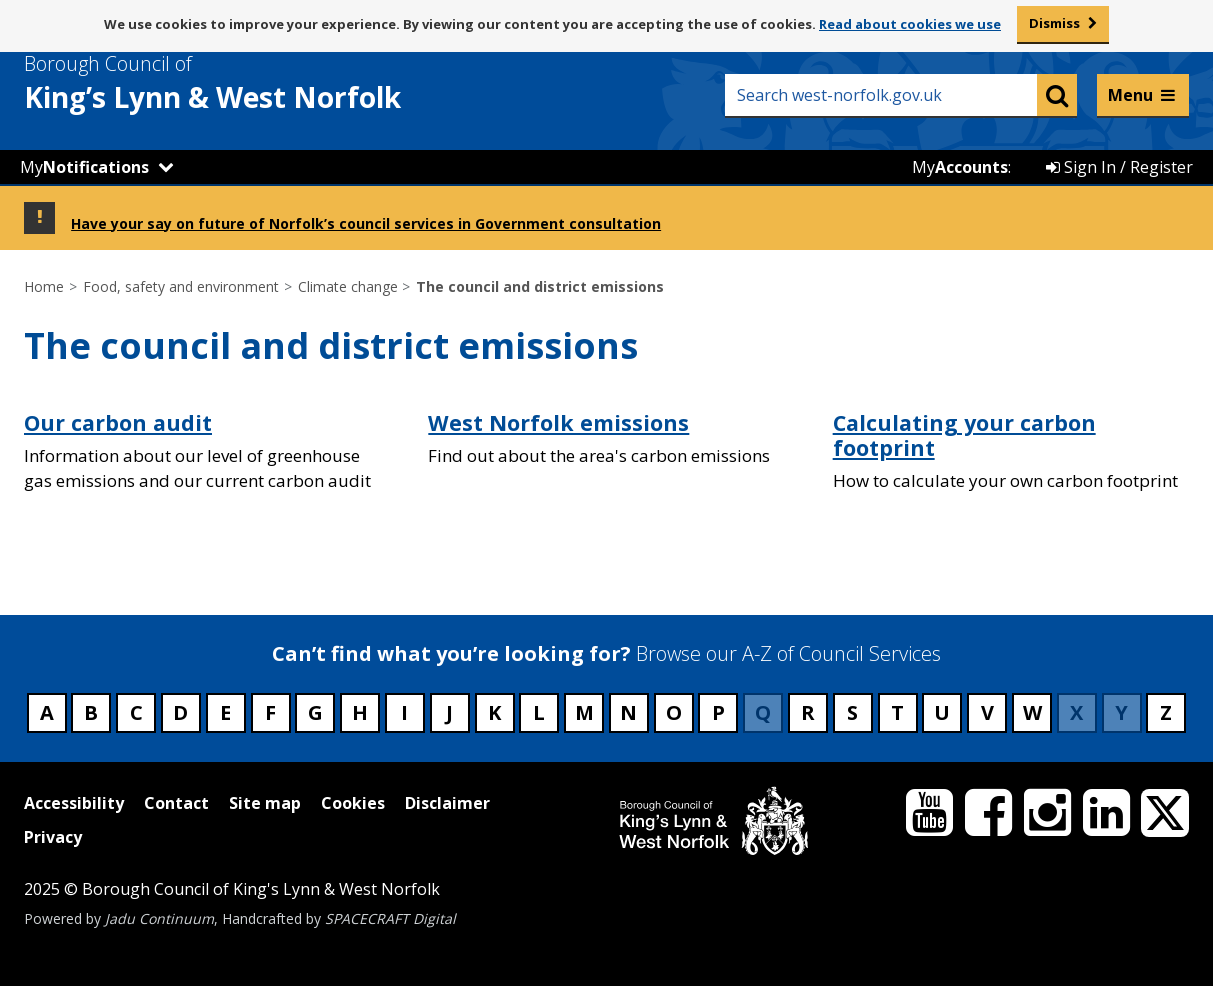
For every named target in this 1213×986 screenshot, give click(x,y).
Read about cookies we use (910, 24)
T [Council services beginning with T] (897, 712)
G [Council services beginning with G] (315, 712)
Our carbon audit (118, 422)
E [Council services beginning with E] (225, 712)
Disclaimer (447, 803)
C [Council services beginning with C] (136, 712)
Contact (176, 803)
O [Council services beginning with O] (674, 712)
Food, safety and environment (181, 286)
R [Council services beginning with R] (808, 712)
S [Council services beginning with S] (852, 712)
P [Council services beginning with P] (718, 712)
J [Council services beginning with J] (449, 712)
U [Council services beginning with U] (942, 712)
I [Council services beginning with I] (404, 712)
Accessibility (74, 803)
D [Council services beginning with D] (180, 712)
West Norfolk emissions (558, 422)
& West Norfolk (249, 83)
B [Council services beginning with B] (91, 712)
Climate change (348, 286)
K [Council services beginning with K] (494, 712)
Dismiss (1054, 23)
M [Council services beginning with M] (584, 712)
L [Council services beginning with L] (539, 712)
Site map (265, 803)
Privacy (53, 837)
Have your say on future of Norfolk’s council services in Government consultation (366, 223)
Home (44, 286)
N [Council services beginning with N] (628, 712)
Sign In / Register (1119, 167)
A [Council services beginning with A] (47, 712)
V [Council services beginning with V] (987, 712)
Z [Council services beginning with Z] (1166, 712)
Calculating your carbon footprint (964, 435)
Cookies (353, 803)
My (84, 167)
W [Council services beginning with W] (1032, 712)
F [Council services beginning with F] (270, 712)
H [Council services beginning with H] (360, 712)
